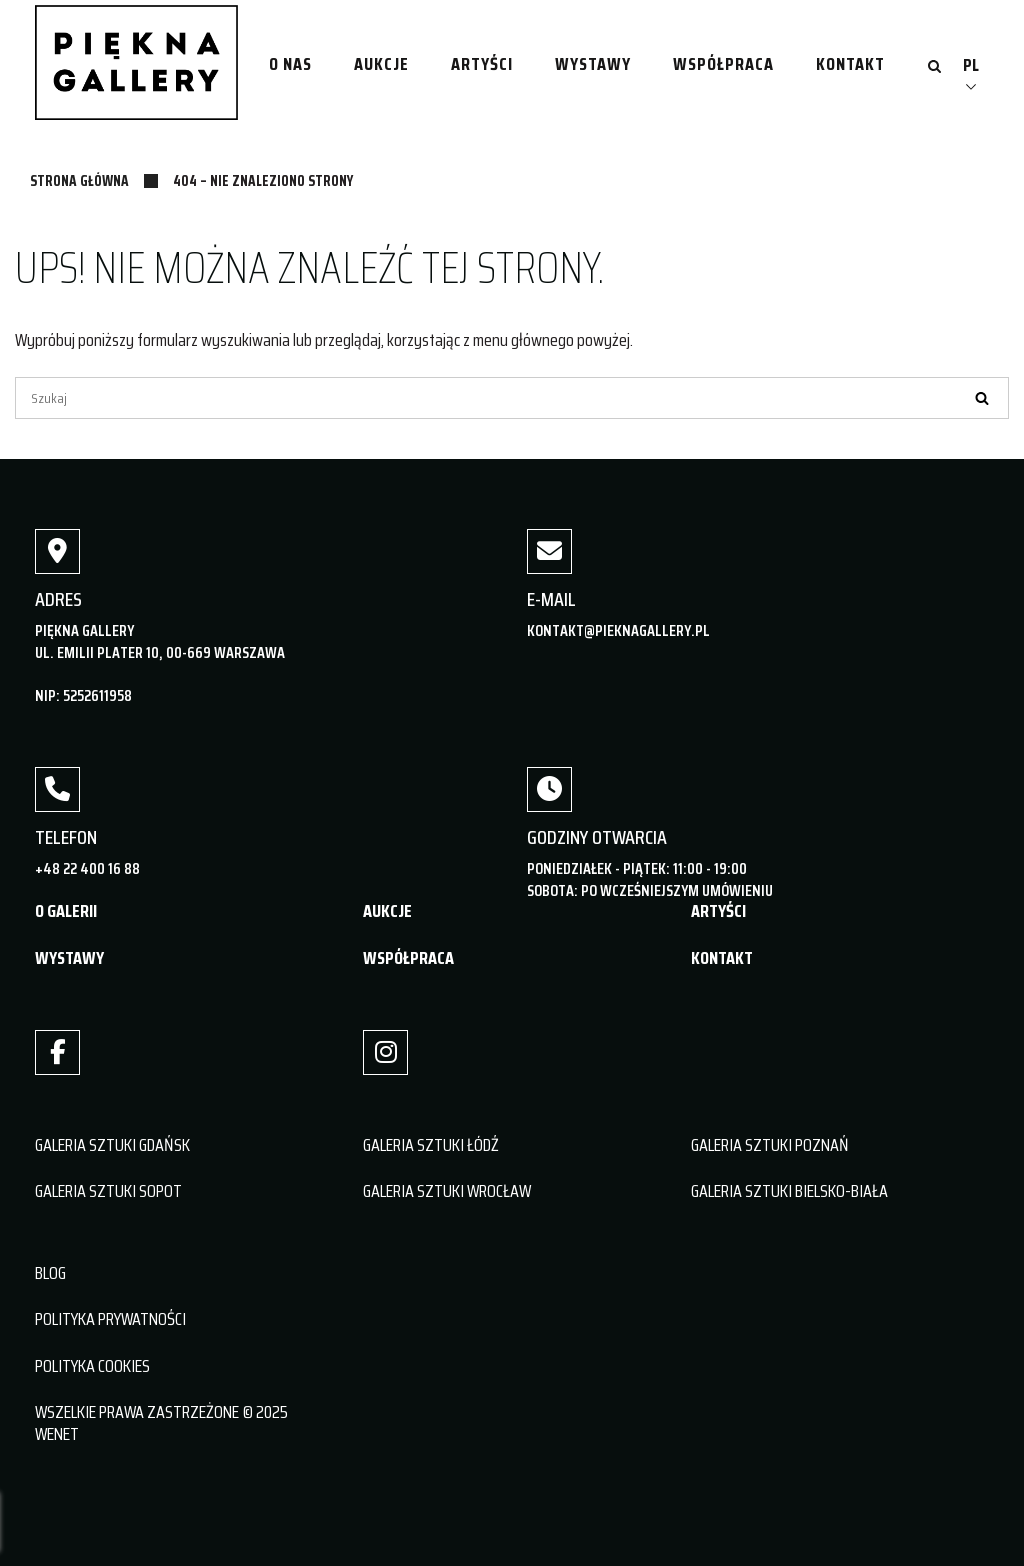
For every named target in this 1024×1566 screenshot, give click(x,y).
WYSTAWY (69, 958)
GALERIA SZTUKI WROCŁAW (447, 1191)
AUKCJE (387, 911)
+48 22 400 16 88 (87, 868)
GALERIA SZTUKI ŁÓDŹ (431, 1145)
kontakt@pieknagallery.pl (618, 630)
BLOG (50, 1273)
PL (971, 65)
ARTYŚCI (718, 911)
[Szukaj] (512, 398)
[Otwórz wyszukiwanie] (934, 68)
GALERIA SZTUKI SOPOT (108, 1191)
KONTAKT (722, 958)
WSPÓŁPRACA (408, 958)
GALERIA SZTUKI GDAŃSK (112, 1145)
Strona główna (79, 181)
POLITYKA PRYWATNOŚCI (110, 1319)
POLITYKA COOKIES (92, 1366)
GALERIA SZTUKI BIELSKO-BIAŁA (789, 1191)
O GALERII (66, 911)
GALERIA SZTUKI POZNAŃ (770, 1145)
